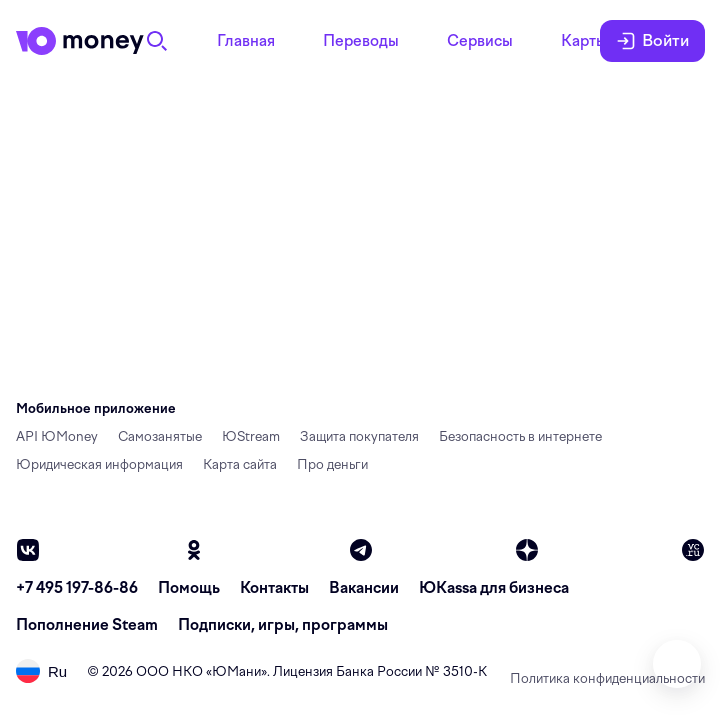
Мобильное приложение (96, 408)
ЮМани (236, 671)
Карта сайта (240, 464)
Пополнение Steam (87, 625)
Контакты (274, 588)
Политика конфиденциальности (607, 678)
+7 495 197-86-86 (77, 588)
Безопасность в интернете (520, 436)
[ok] (194, 550)
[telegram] (361, 550)
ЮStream (251, 436)
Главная (246, 41)
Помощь (189, 588)
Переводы (361, 41)
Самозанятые (160, 436)
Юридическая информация (99, 464)
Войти (652, 41)
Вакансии (364, 588)
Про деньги (332, 464)
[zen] (527, 550)
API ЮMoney (57, 436)
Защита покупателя (359, 436)
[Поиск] (157, 41)
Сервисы (480, 41)
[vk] (28, 550)
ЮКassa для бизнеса (494, 588)
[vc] (693, 550)
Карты (584, 41)
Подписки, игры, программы (283, 625)
